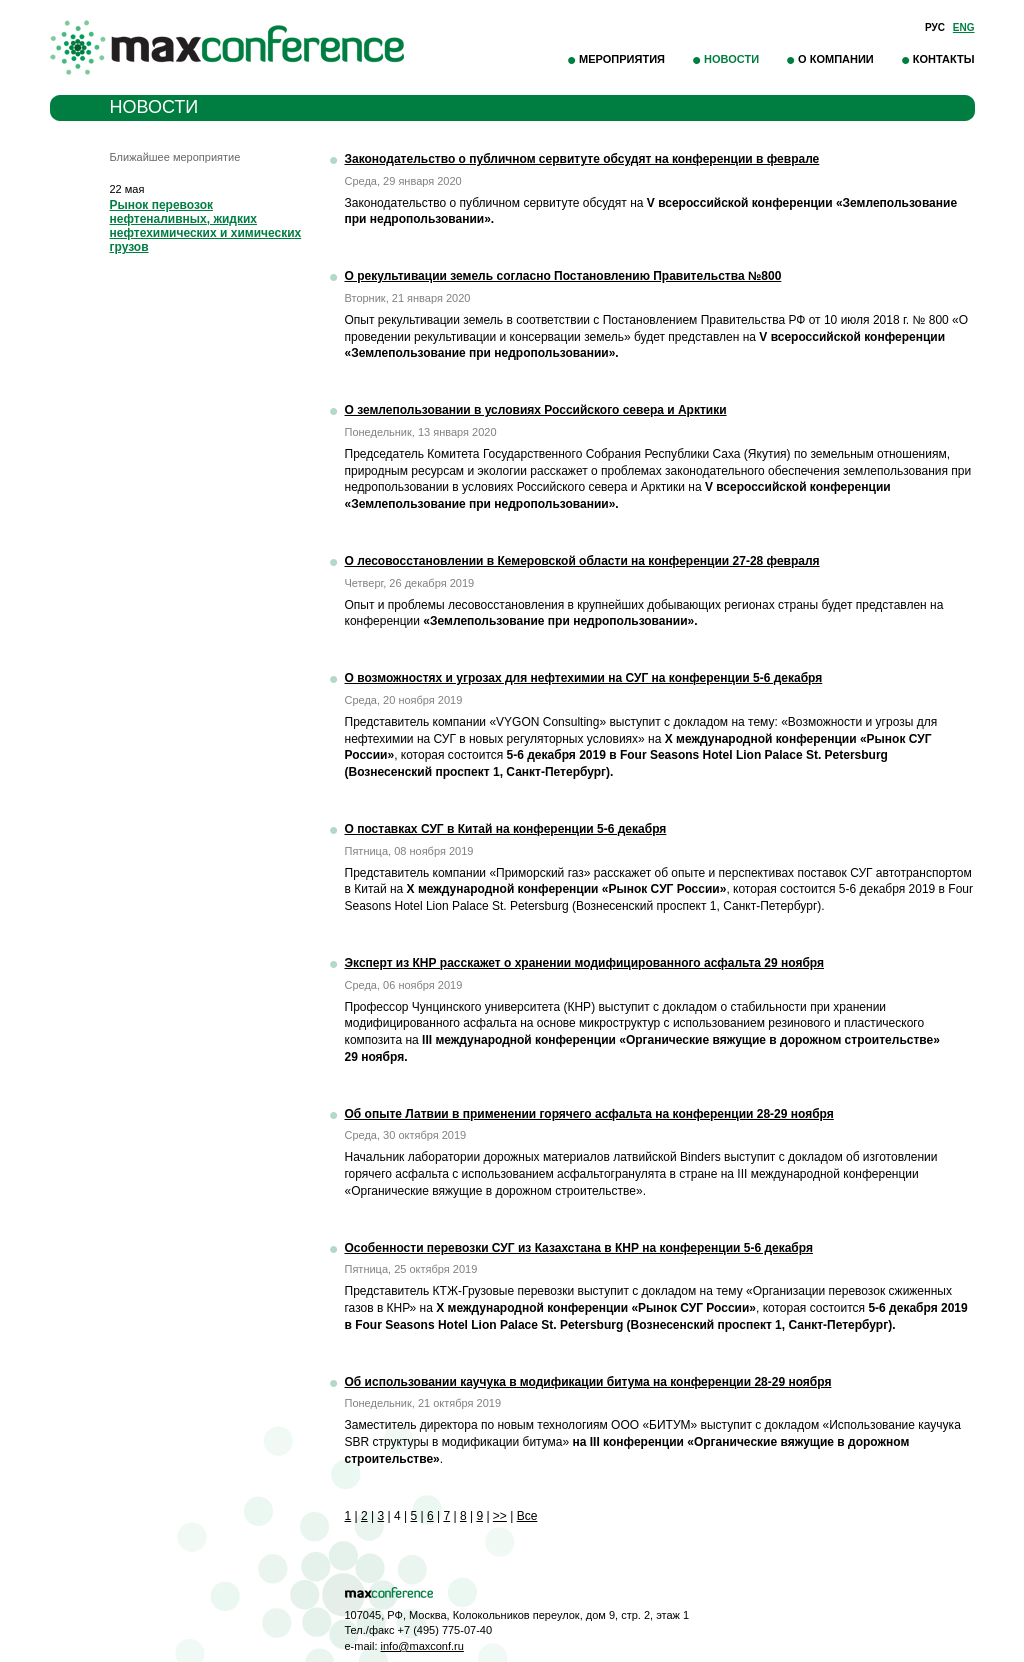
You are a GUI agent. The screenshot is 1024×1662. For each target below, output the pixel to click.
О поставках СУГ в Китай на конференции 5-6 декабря (506, 829)
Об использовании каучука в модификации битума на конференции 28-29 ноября (588, 1382)
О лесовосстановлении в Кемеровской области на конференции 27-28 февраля (582, 561)
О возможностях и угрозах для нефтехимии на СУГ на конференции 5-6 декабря (584, 678)
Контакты (944, 59)
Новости (731, 59)
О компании (836, 59)
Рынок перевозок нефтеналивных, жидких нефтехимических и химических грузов (206, 226)
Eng (964, 27)
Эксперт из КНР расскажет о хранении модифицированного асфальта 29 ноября (585, 963)
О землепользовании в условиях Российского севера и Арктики (536, 410)
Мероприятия (622, 59)
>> (500, 1516)
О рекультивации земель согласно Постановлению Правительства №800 (563, 276)
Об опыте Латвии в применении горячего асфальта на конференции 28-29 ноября (589, 1114)
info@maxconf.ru (422, 1646)
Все (527, 1516)
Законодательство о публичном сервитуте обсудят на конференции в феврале (582, 159)
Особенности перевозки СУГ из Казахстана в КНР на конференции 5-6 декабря (579, 1248)
